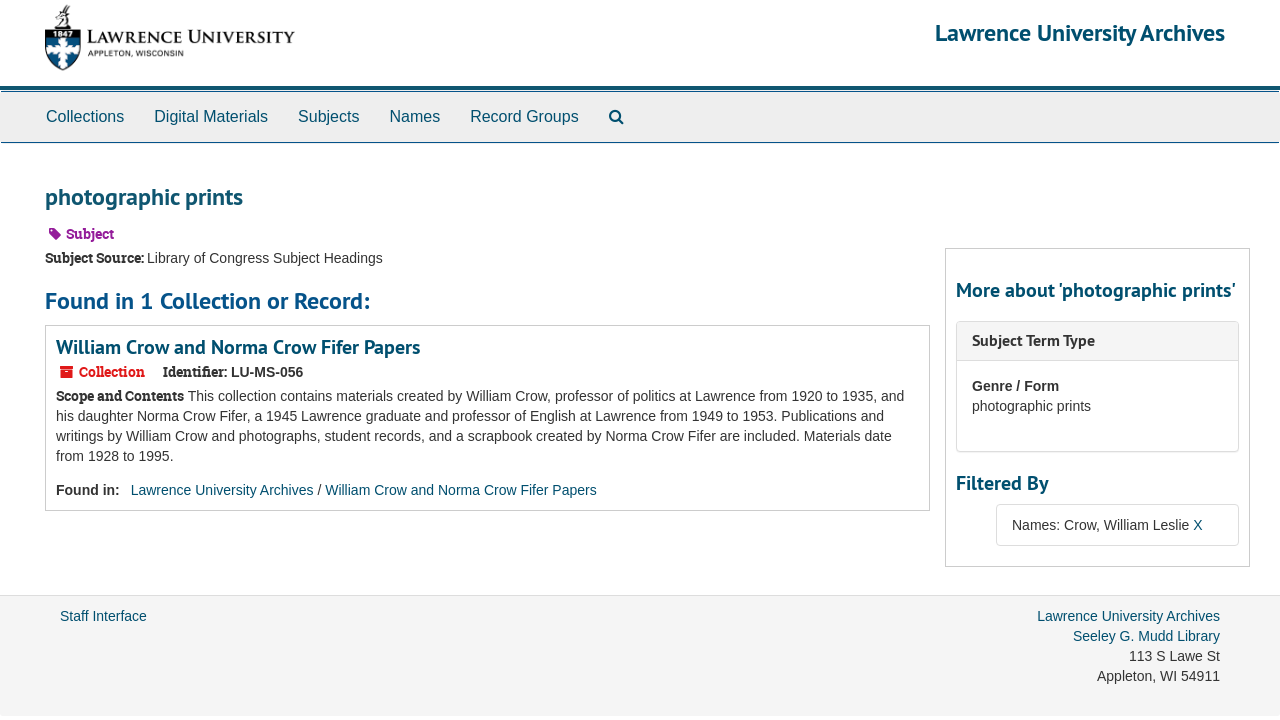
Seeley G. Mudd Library (1146, 636)
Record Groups (524, 116)
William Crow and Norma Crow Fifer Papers (238, 347)
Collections (85, 116)
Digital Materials (211, 116)
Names (414, 116)
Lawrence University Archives (1080, 32)
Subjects (328, 116)
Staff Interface (103, 616)
